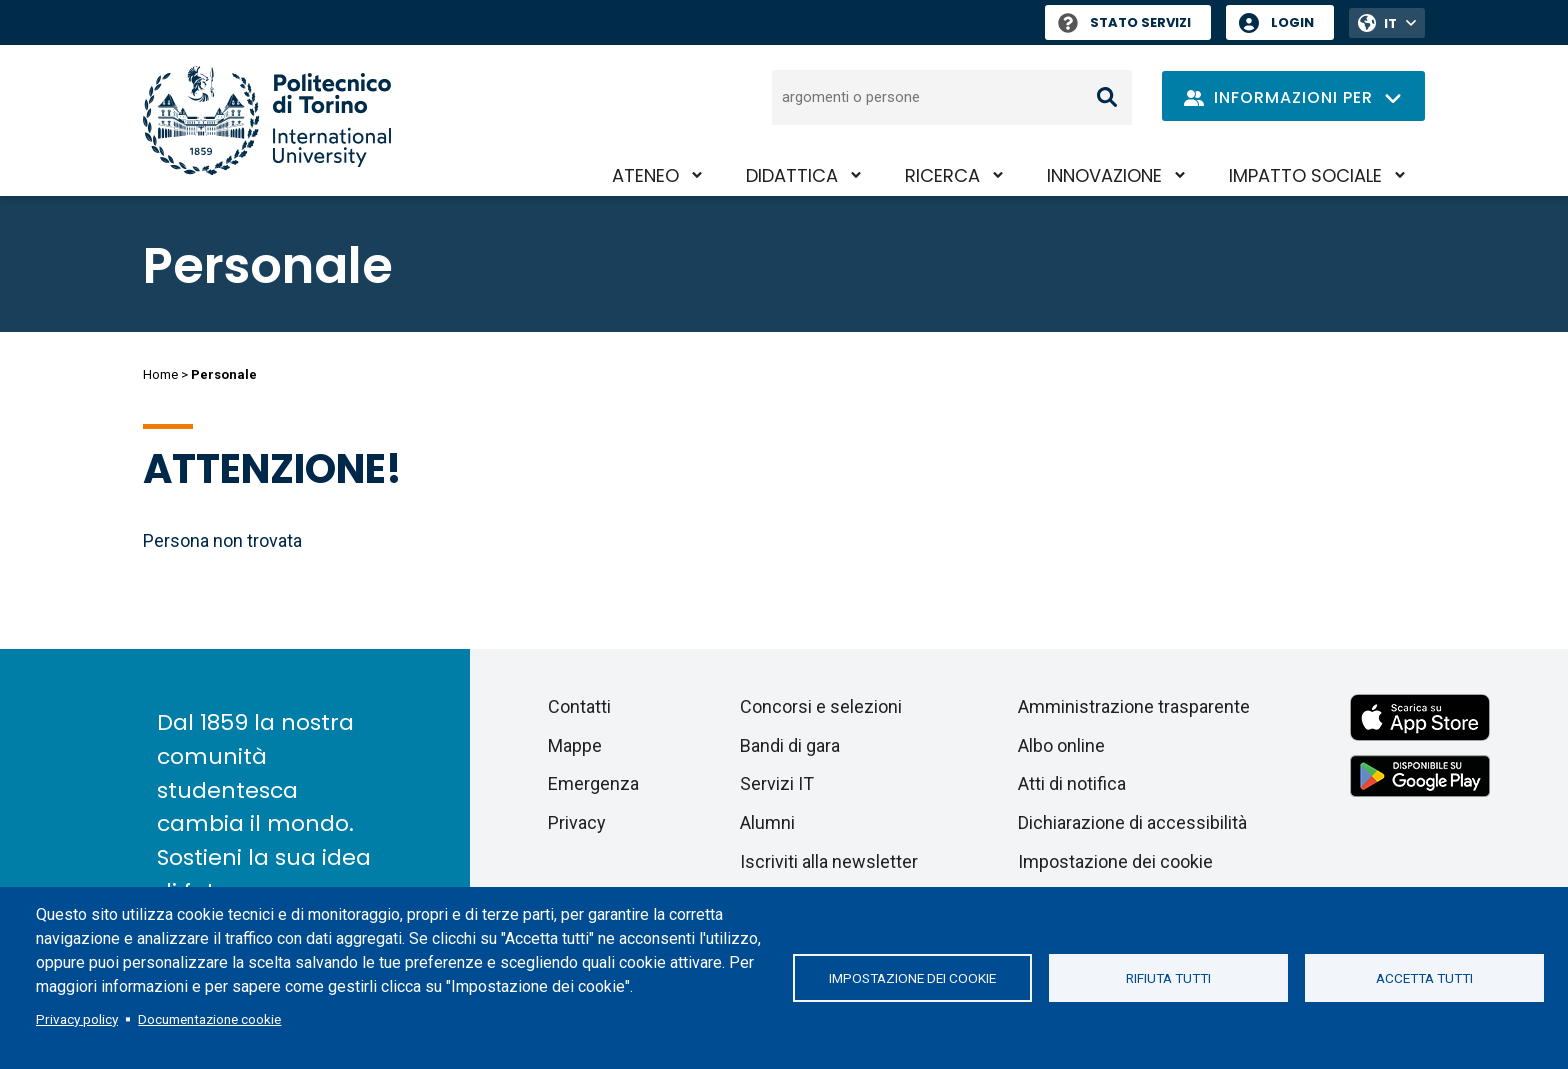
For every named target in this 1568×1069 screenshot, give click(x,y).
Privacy (577, 822)
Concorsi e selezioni (821, 706)
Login (1292, 22)
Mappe (575, 745)
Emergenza (593, 783)
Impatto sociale (1305, 175)
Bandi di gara (790, 745)
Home (160, 374)
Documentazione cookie (209, 1019)
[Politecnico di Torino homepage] (267, 120)
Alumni (767, 822)
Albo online (1061, 745)
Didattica (792, 175)
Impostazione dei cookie (912, 978)
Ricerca (942, 175)
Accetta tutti (1424, 978)
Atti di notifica (1072, 783)
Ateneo (645, 175)
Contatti (579, 706)
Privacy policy (77, 1019)
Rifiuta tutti (1168, 978)
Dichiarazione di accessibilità (1132, 822)
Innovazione (1104, 175)
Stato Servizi (1124, 22)
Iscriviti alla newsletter (829, 861)
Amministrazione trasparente (1134, 706)
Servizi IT (777, 783)
